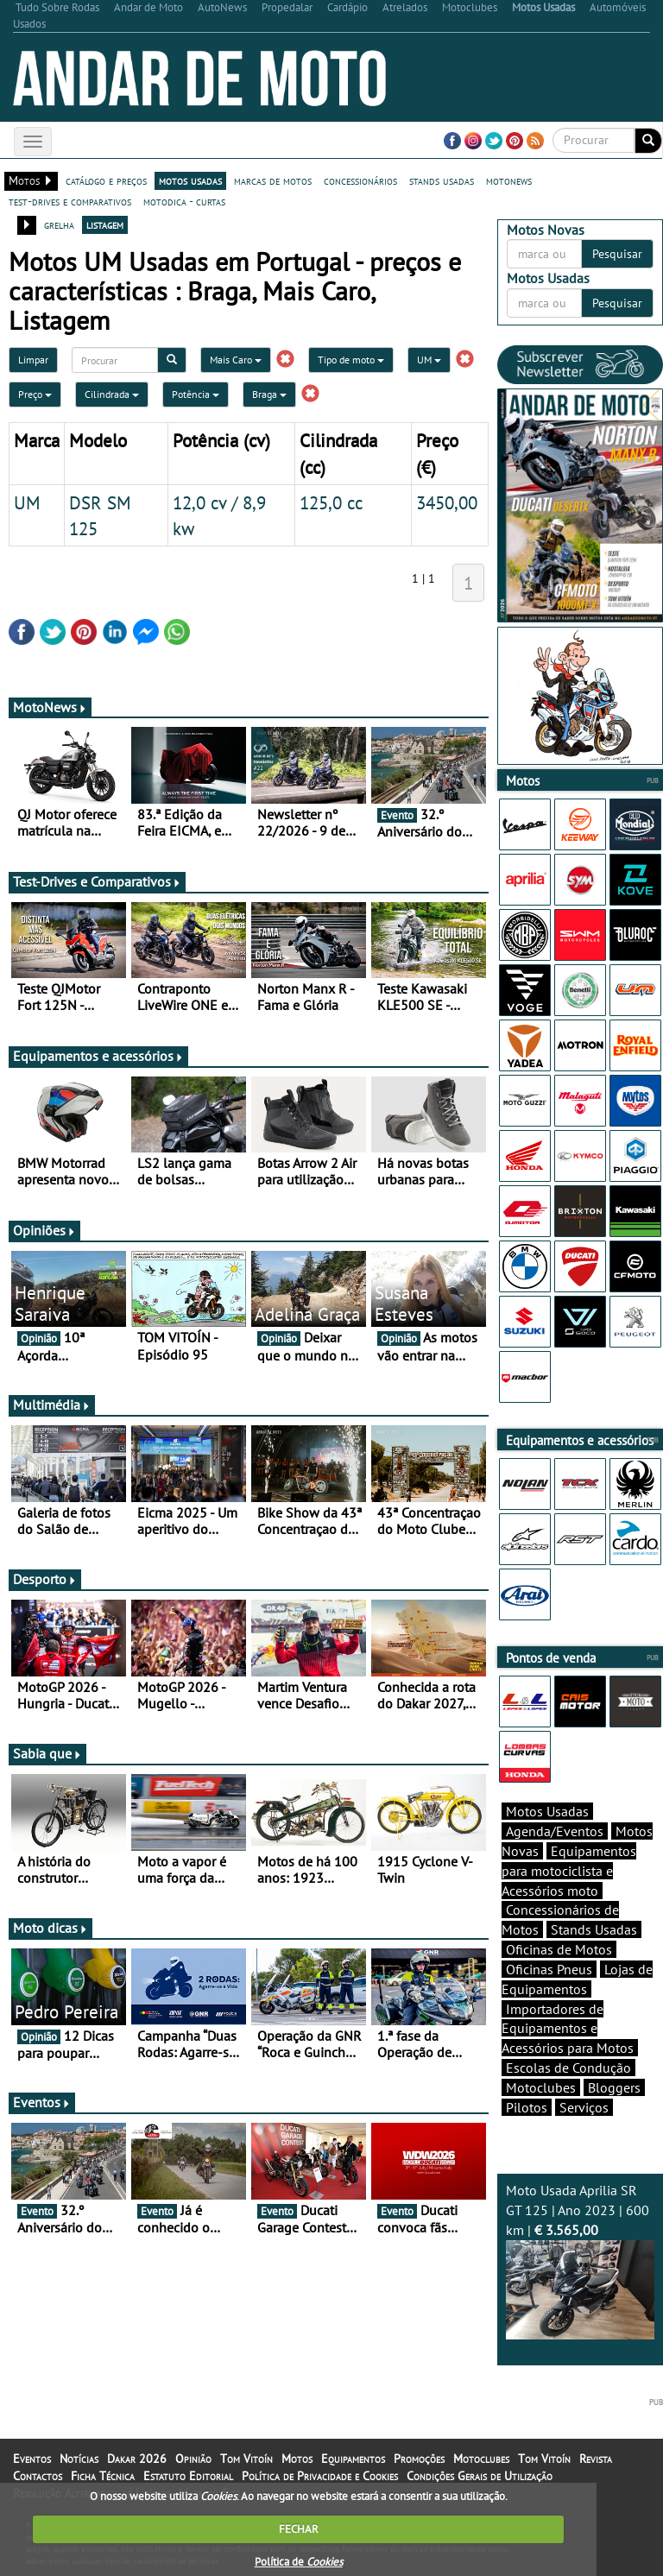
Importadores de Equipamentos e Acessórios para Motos (568, 2028)
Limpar (33, 359)
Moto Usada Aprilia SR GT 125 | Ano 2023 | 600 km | (580, 2260)
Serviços (584, 2107)
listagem (104, 224)
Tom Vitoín (246, 2458)
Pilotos (526, 2107)
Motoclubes (541, 2087)
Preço (35, 394)
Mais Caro (236, 359)
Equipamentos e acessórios (98, 1055)
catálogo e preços (106, 180)
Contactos (37, 2476)
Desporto (45, 1579)
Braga (269, 394)
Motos (297, 2458)
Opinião (193, 2458)
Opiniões (44, 1230)
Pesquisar (617, 254)
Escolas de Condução (568, 2067)
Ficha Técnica (103, 2476)
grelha (59, 224)
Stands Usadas (594, 1929)
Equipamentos (353, 2458)
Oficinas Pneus (549, 1969)
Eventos (42, 2102)
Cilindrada (112, 394)
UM (429, 359)
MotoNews (50, 707)
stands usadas (441, 180)
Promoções (419, 2458)
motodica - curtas (184, 201)
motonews (509, 180)
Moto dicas (50, 1927)
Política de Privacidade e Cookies (320, 2476)
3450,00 (446, 502)
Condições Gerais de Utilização (479, 2476)
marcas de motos (273, 180)
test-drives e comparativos (70, 201)
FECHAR (299, 2529)
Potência (195, 394)
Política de (299, 2561)
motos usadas (190, 180)
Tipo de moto (351, 359)
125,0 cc (331, 502)
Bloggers (614, 2087)
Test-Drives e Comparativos (97, 881)
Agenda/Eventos (554, 1831)
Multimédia (52, 1404)
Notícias (79, 2458)
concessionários (360, 180)
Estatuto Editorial (188, 2476)
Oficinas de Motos (559, 1949)
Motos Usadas (547, 1811)
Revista (595, 2458)
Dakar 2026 (137, 2458)
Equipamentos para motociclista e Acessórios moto (569, 1870)
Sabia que (47, 1753)
